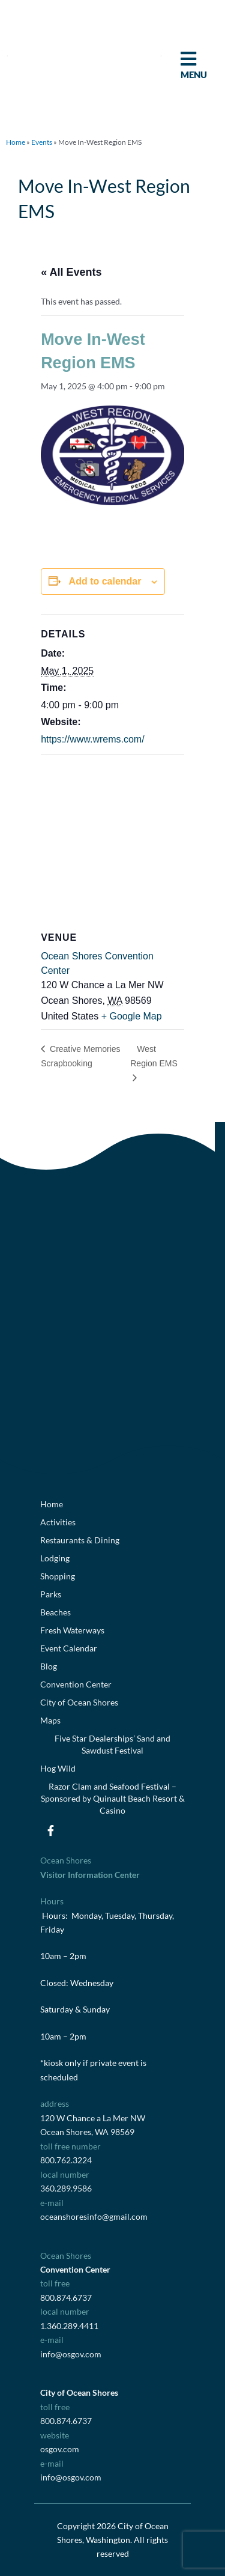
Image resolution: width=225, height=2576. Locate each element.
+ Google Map (131, 1016)
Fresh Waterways (72, 1630)
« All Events (71, 272)
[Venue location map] (112, 841)
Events (41, 142)
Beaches (55, 1612)
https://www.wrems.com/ (92, 739)
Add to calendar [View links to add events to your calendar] (105, 581)
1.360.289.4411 (69, 2326)
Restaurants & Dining (79, 1540)
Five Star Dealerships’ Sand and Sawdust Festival (112, 1744)
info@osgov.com (70, 2354)
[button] (7, 55)
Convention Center (76, 1684)
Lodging (55, 1558)
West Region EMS (154, 1056)
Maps (50, 1720)
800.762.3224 (66, 2160)
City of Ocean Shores (79, 1702)
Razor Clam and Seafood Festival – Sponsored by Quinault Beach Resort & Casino (113, 1798)
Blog (48, 1666)
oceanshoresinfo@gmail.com (94, 2216)
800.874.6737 (66, 2297)
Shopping (57, 1576)
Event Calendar (68, 1648)
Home (15, 142)
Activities (58, 1522)
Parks (50, 1594)
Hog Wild (58, 1768)
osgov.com (59, 2449)
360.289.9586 (66, 2188)
